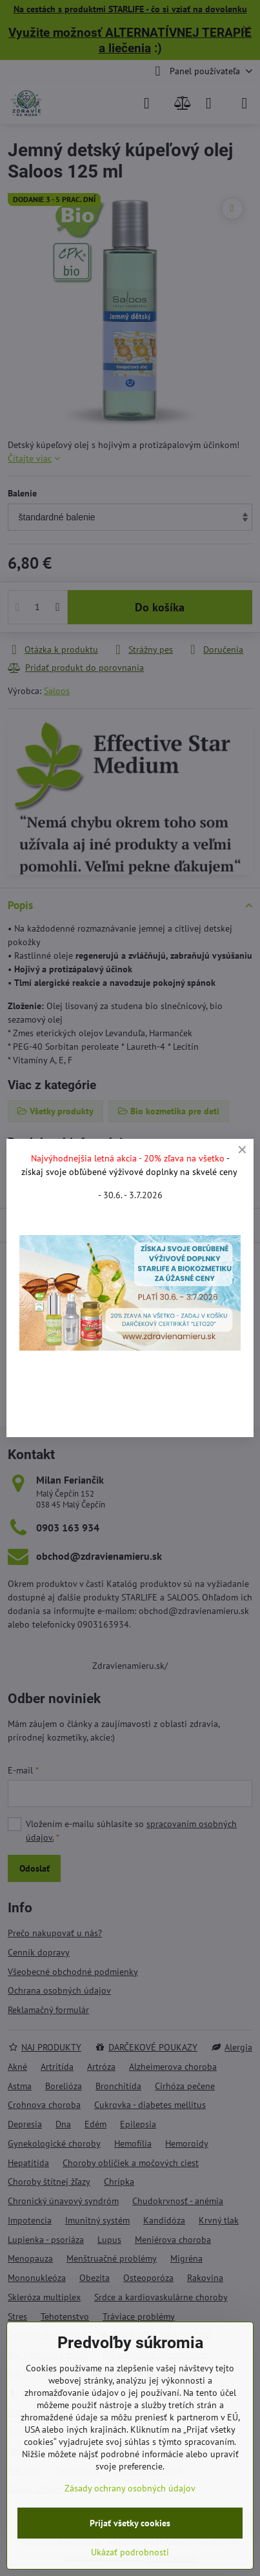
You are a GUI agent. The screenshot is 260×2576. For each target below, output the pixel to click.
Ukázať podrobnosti (130, 2552)
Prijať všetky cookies (130, 2523)
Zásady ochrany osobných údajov (130, 2488)
